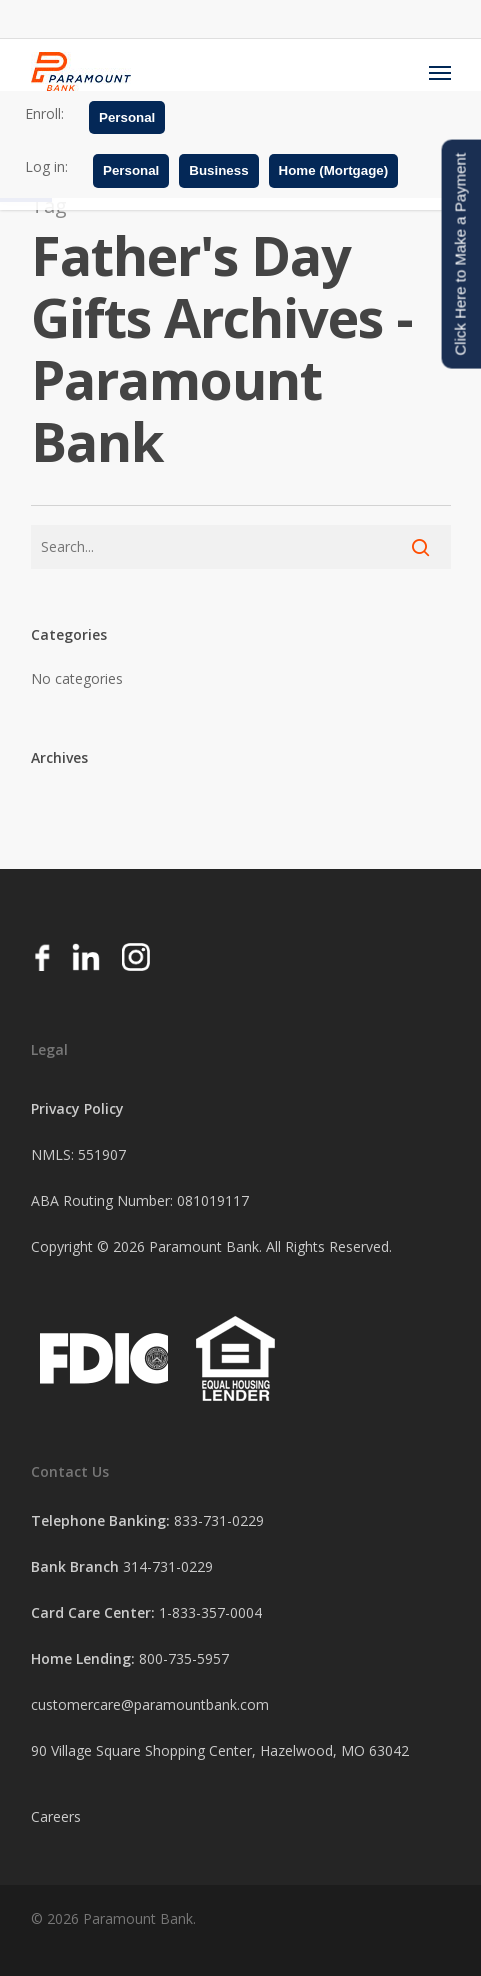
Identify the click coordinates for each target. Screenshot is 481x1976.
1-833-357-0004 (210, 1612)
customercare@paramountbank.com (150, 1704)
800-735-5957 (184, 1658)
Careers (56, 1816)
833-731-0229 (219, 1520)
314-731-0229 (168, 1566)
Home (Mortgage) (334, 170)
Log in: (46, 166)
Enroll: (44, 113)
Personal (127, 117)
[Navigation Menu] (440, 72)
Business (218, 170)
